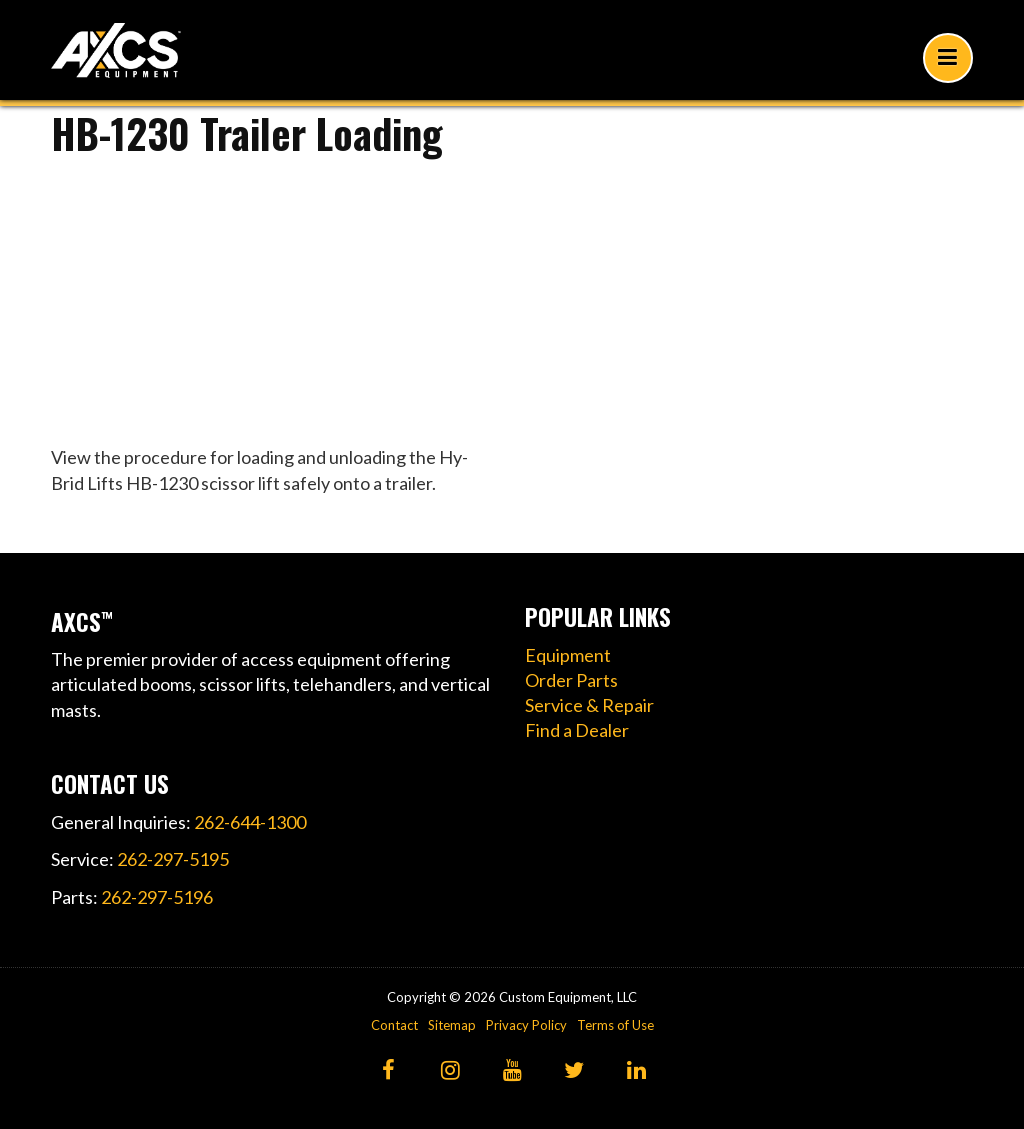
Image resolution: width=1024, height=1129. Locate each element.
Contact (394, 1025)
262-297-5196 (157, 897)
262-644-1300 (250, 822)
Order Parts (571, 680)
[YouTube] (512, 1071)
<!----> (274, 294)
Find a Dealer (577, 730)
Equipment (568, 655)
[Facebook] (388, 1071)
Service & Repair (589, 705)
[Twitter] (574, 1071)
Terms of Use (615, 1025)
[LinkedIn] (636, 1071)
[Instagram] (450, 1071)
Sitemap (452, 1025)
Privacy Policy (526, 1025)
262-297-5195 (173, 859)
